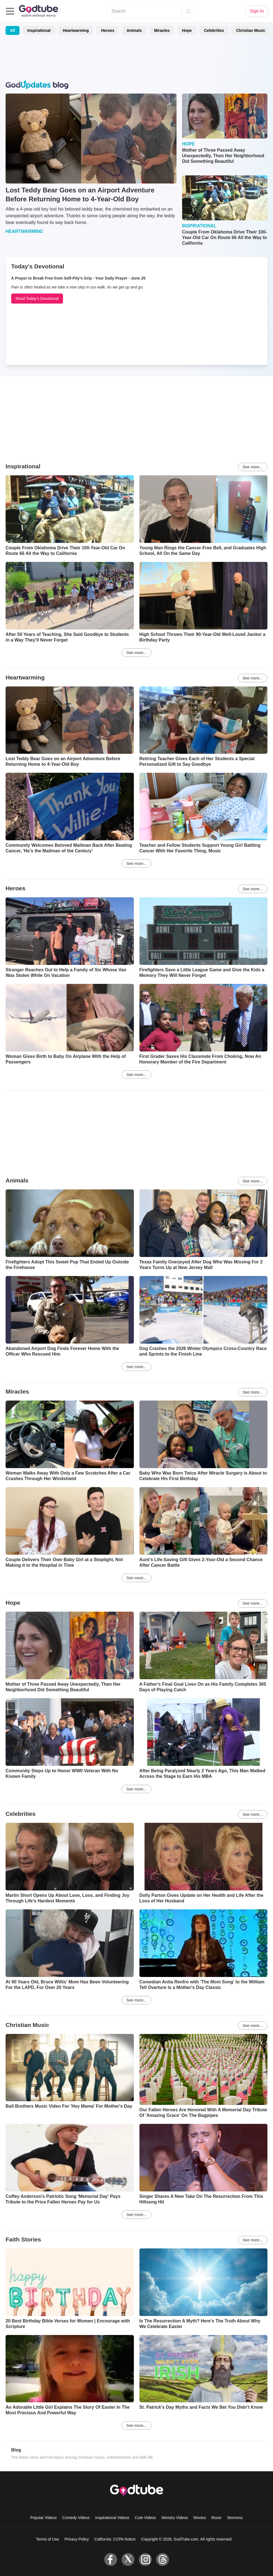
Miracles (162, 30)
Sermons (235, 2517)
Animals (134, 30)
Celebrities (214, 30)
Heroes (107, 30)
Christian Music (250, 30)
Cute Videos (145, 2517)
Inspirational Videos (112, 2517)
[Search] (188, 11)
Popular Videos (43, 2517)
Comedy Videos (76, 2517)
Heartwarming (76, 30)
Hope (187, 30)
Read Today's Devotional (37, 298)
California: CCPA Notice (115, 2539)
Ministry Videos (174, 2517)
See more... (253, 467)
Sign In (257, 11)
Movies (200, 2517)
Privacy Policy (76, 2539)
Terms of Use (47, 2539)
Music (216, 2517)
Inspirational (38, 30)
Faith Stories (23, 2239)
